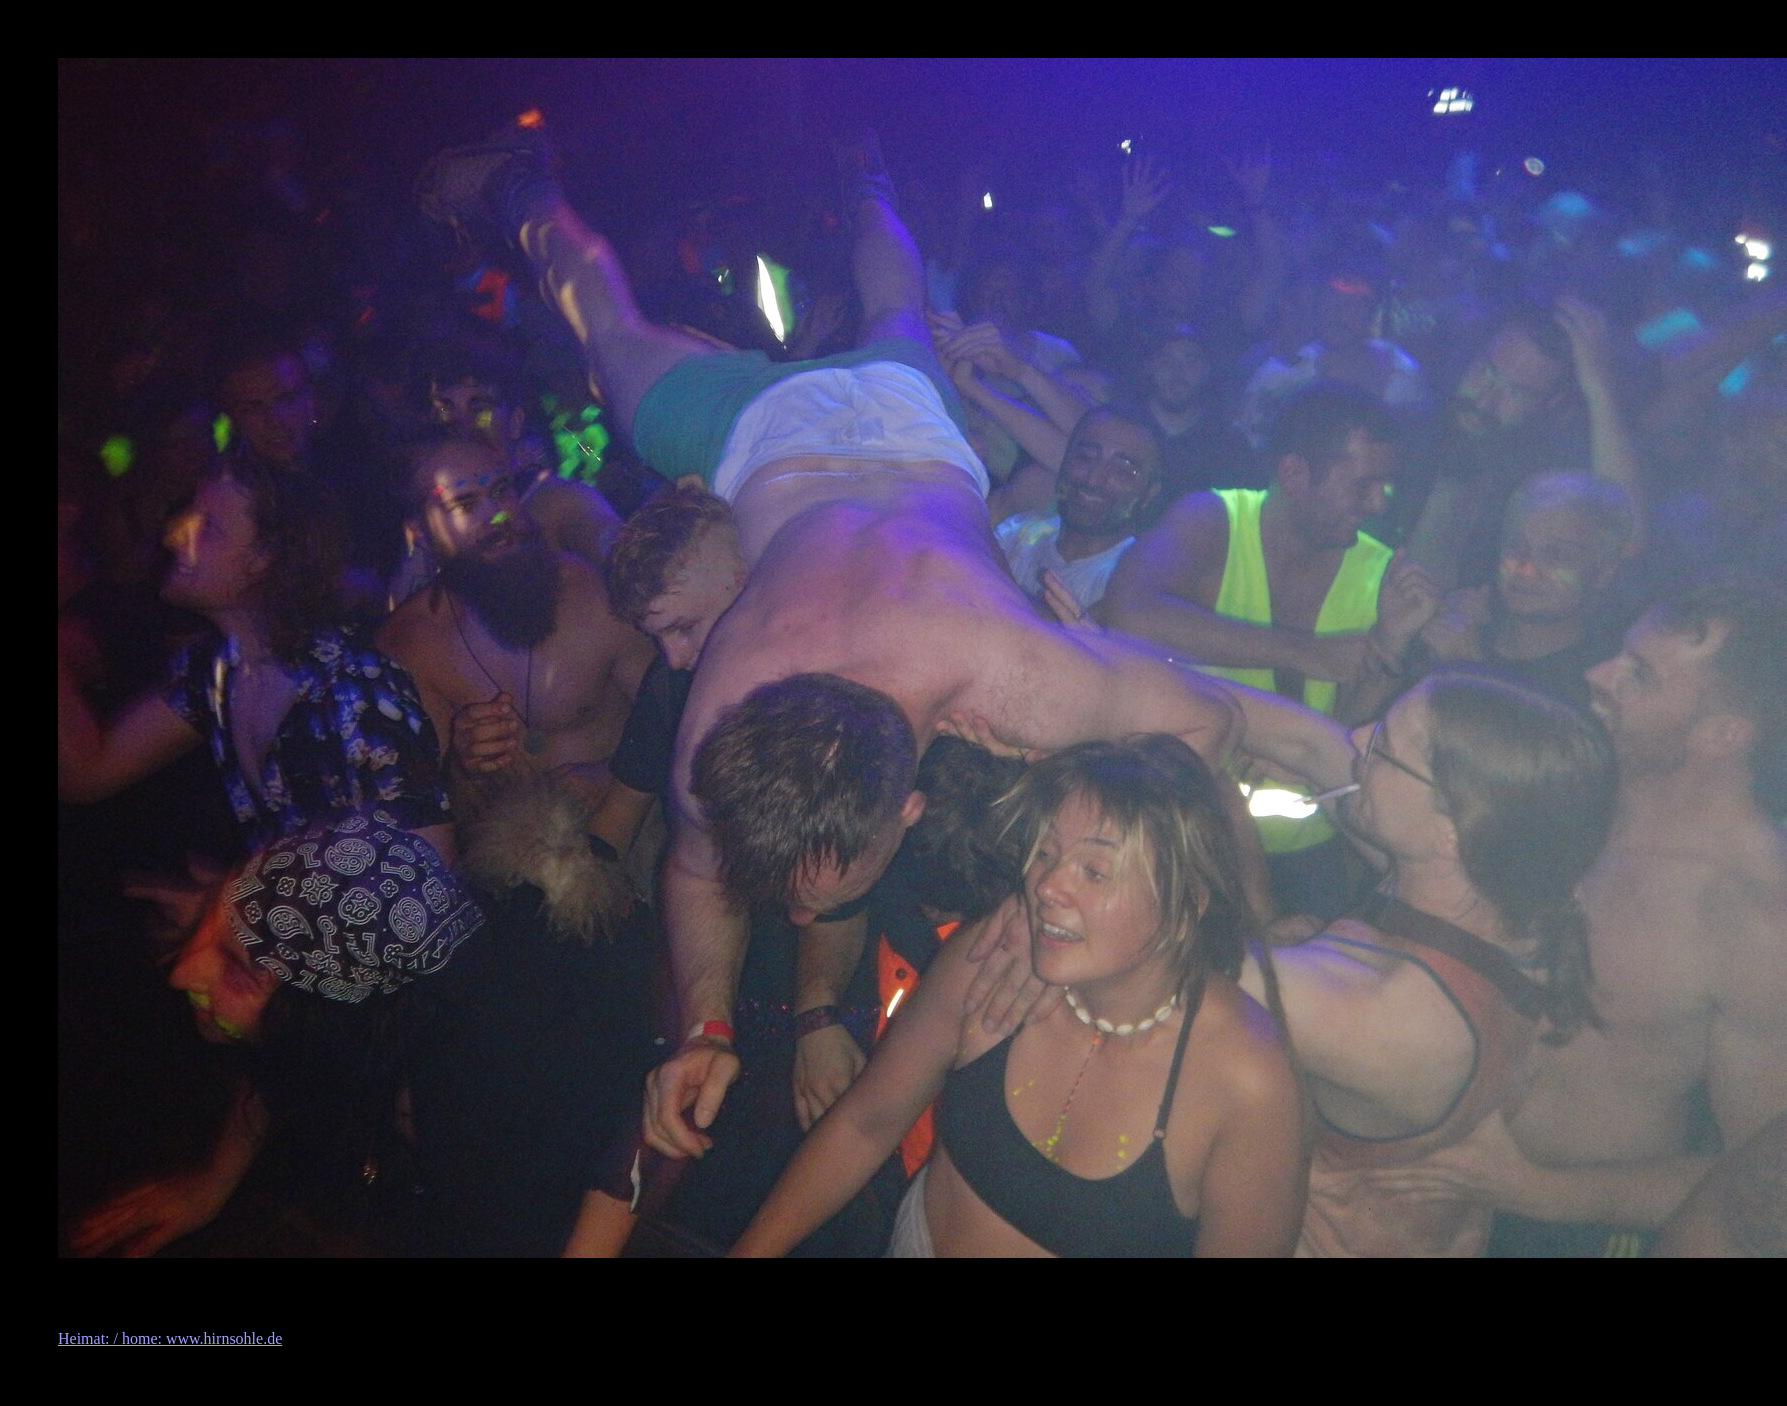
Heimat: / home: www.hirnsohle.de (170, 1338)
